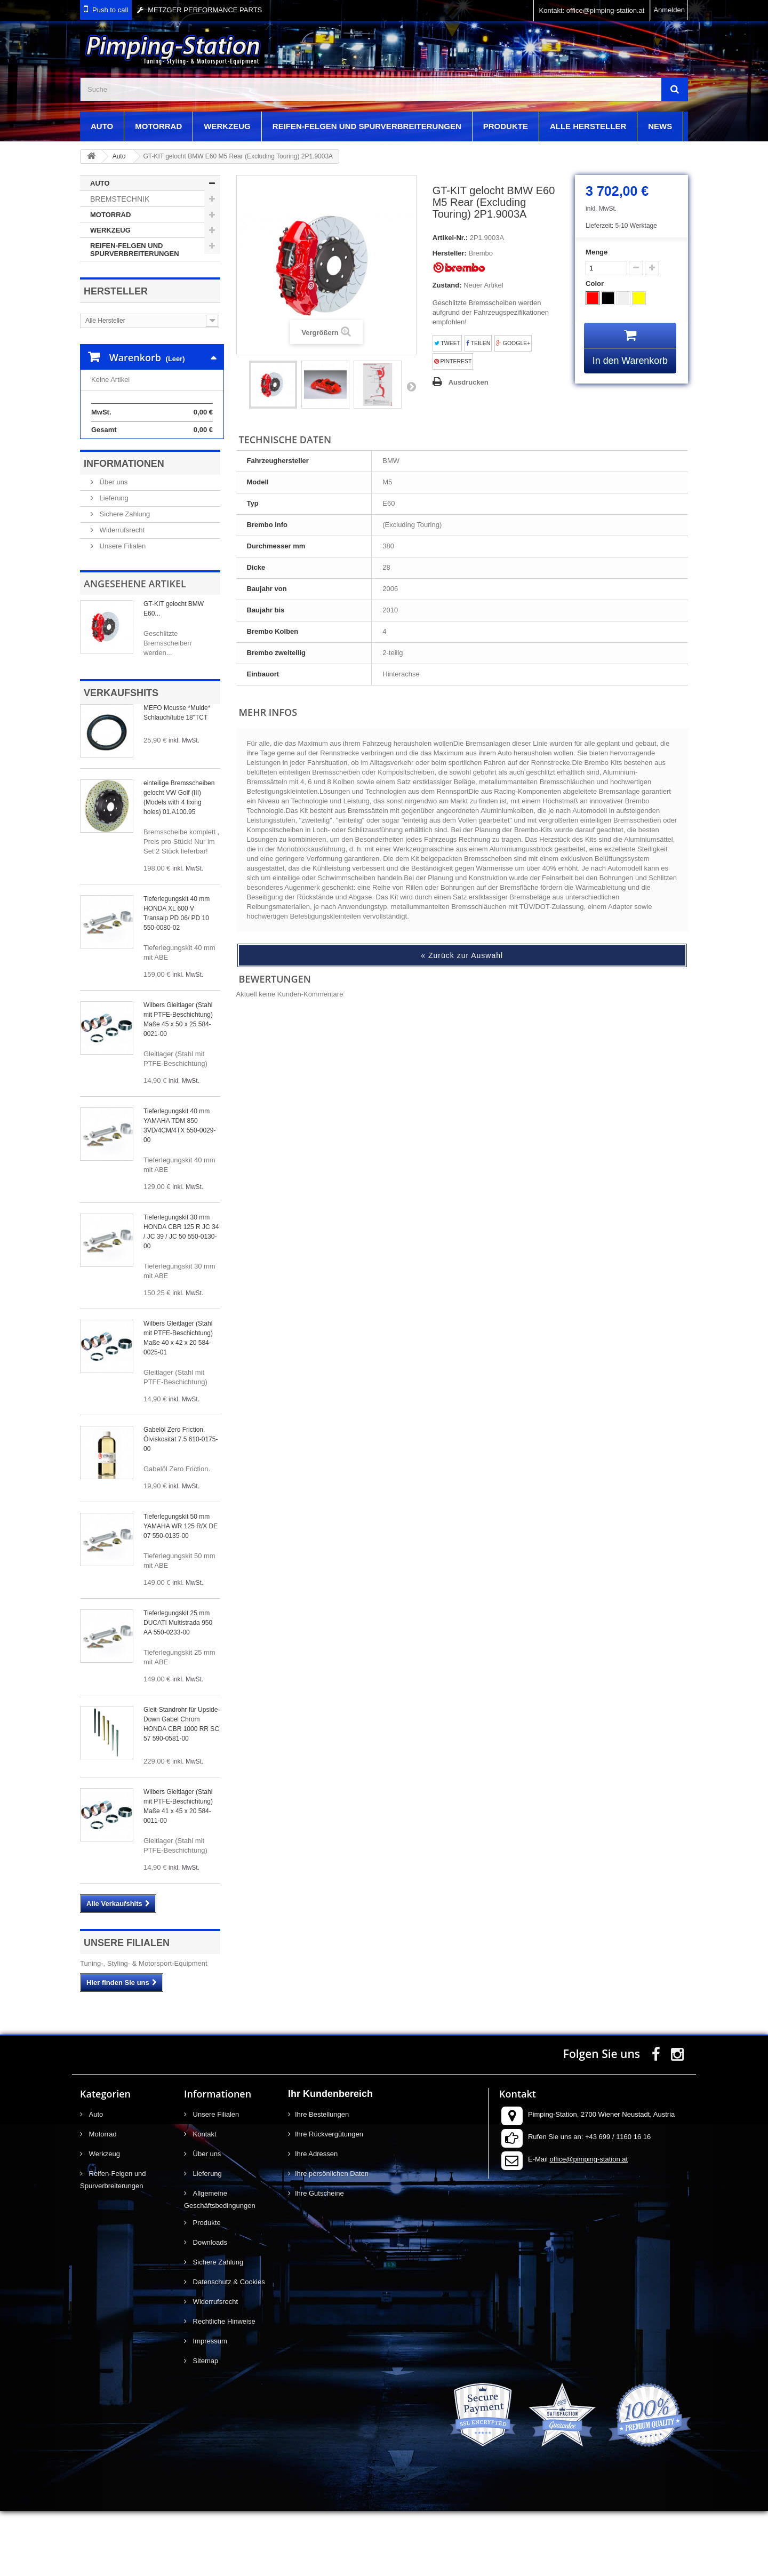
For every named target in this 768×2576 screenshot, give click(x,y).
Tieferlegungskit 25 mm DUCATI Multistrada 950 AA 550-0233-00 (177, 1687)
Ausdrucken (469, 382)
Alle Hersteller (588, 126)
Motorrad (158, 126)
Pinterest (453, 361)
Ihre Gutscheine (319, 2258)
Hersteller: (450, 253)
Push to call (110, 10)
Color (596, 284)
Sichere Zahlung (124, 579)
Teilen (478, 343)
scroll (740, 2548)
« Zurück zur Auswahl (462, 955)
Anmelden (669, 10)
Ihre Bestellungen (322, 2179)
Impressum (209, 2406)
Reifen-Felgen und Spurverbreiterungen (367, 126)
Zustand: (447, 285)
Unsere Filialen (122, 611)
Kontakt (204, 2199)
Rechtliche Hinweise (223, 2386)
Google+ (513, 343)
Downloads (209, 2307)
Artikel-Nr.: (450, 238)
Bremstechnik (119, 199)
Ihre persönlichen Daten (332, 2239)
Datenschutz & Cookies (228, 2347)
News (660, 126)
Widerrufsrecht (121, 595)
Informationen (124, 528)
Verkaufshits (121, 758)
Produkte (505, 126)
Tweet (447, 343)
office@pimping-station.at (588, 2224)
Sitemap (204, 2426)
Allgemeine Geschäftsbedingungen (219, 2264)
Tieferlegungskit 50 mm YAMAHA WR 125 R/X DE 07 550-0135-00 (180, 1591)
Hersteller (116, 291)
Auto (102, 126)
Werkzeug (227, 126)
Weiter (411, 386)
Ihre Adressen (316, 2219)
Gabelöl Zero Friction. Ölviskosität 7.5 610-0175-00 (180, 1504)
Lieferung (113, 563)
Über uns (112, 547)
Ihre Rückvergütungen (329, 2199)
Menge (596, 252)
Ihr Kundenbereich (330, 2159)
